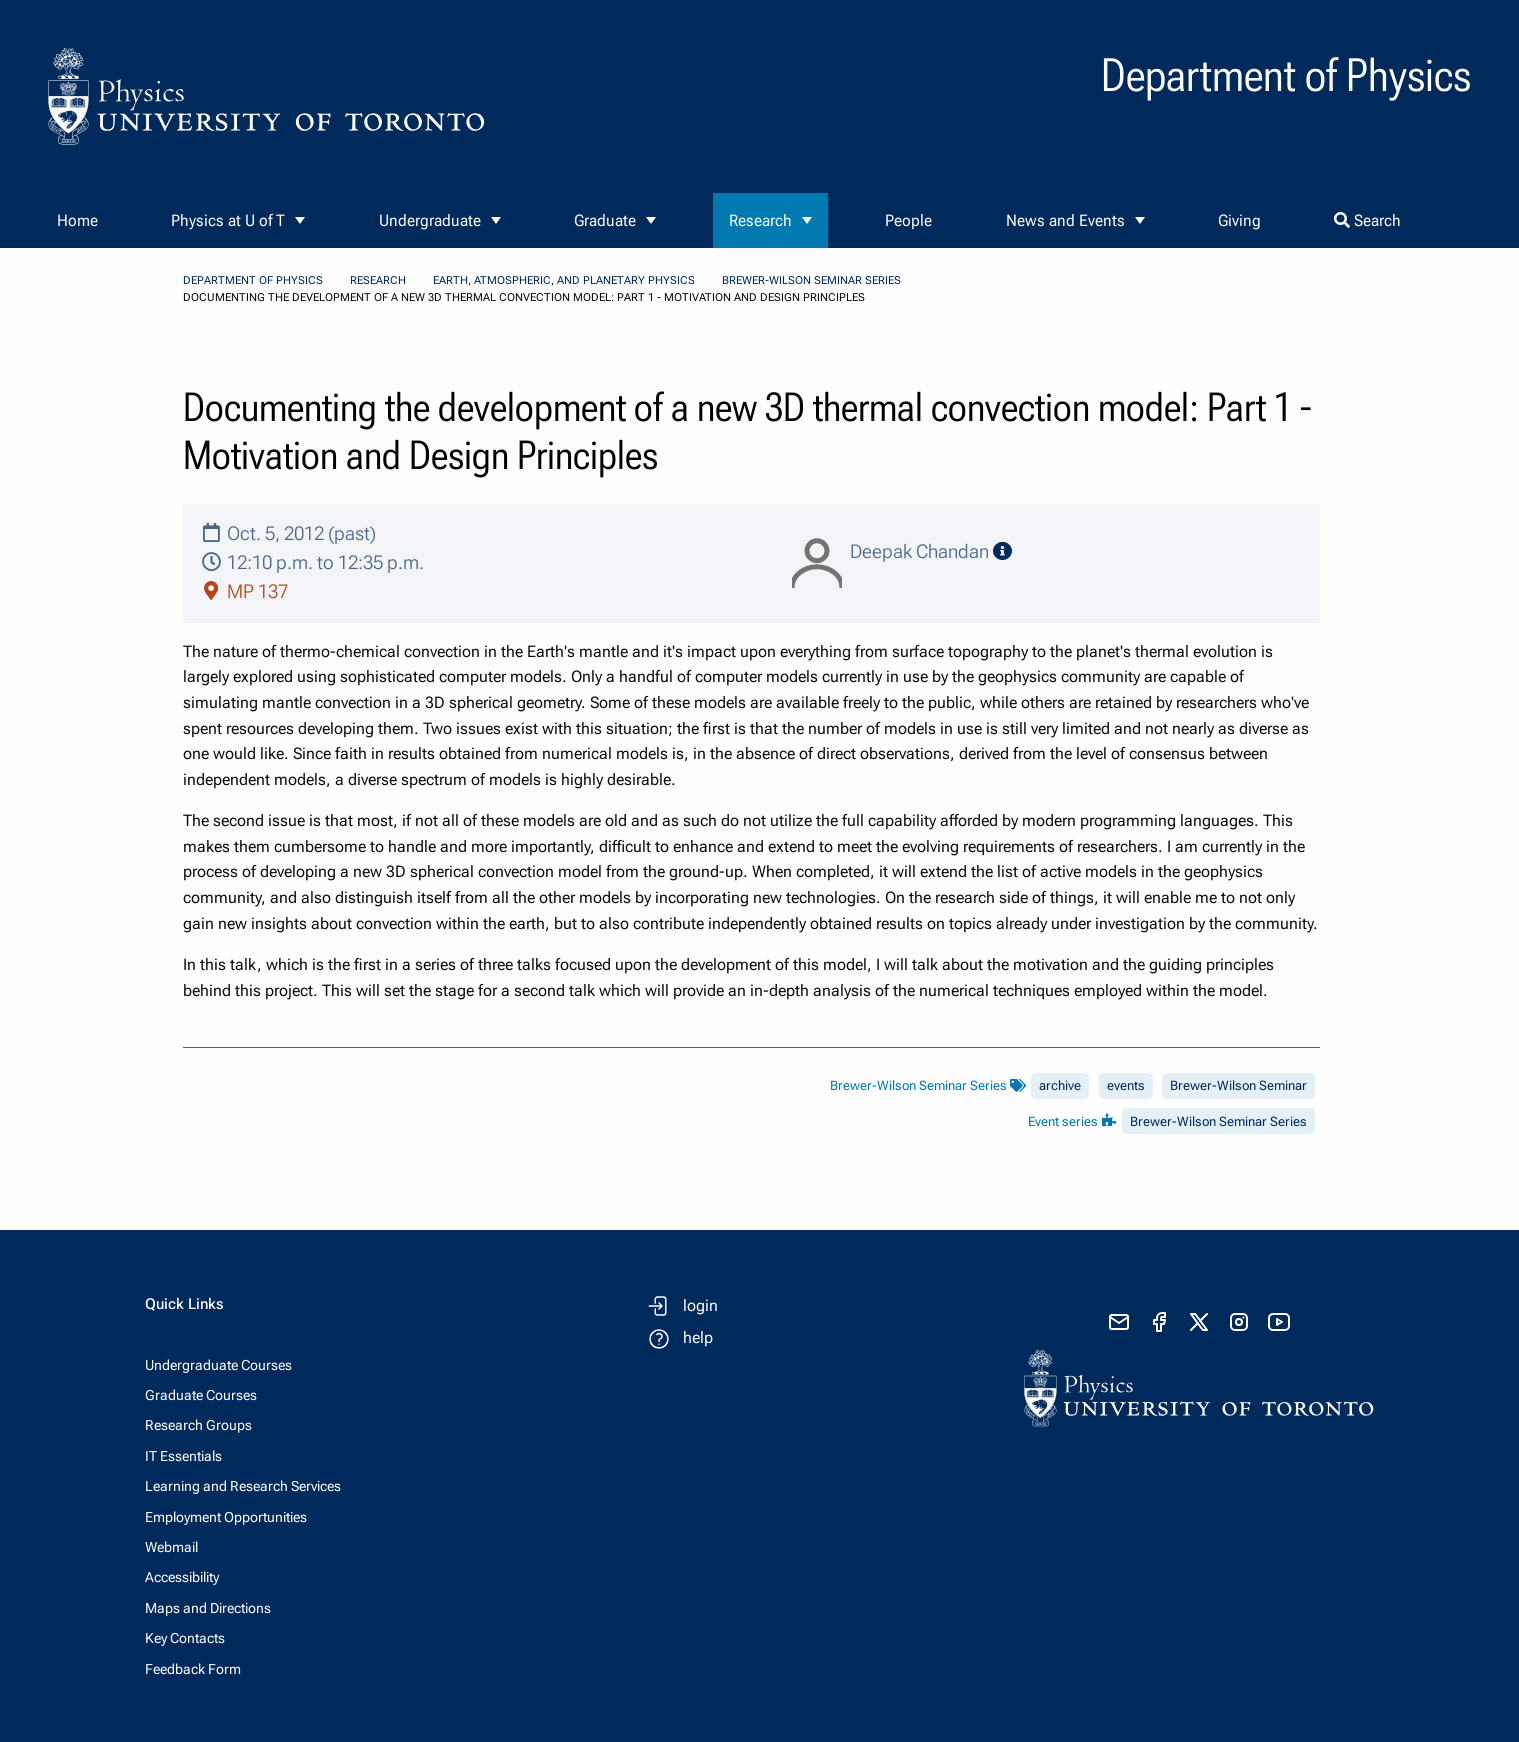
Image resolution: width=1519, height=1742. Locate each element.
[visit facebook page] (1159, 1322)
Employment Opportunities (226, 1517)
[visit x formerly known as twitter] (1199, 1322)
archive (1060, 1085)
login (700, 1305)
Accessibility (182, 1577)
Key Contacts (185, 1638)
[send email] (1119, 1322)
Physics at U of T (228, 220)
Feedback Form (193, 1669)
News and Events (1065, 220)
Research (760, 220)
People (908, 220)
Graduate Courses (201, 1395)
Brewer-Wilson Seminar (1238, 1085)
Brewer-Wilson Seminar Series (811, 280)
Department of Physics (253, 280)
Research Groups (198, 1425)
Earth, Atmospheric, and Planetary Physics (564, 280)
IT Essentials (183, 1456)
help (698, 1337)
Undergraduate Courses (218, 1365)
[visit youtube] (1279, 1322)
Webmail (171, 1547)
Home (77, 220)
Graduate (605, 220)
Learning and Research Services (243, 1486)
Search (1367, 220)
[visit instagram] (1239, 1322)
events (1126, 1085)
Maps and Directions (208, 1608)
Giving (1239, 220)
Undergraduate (430, 220)
